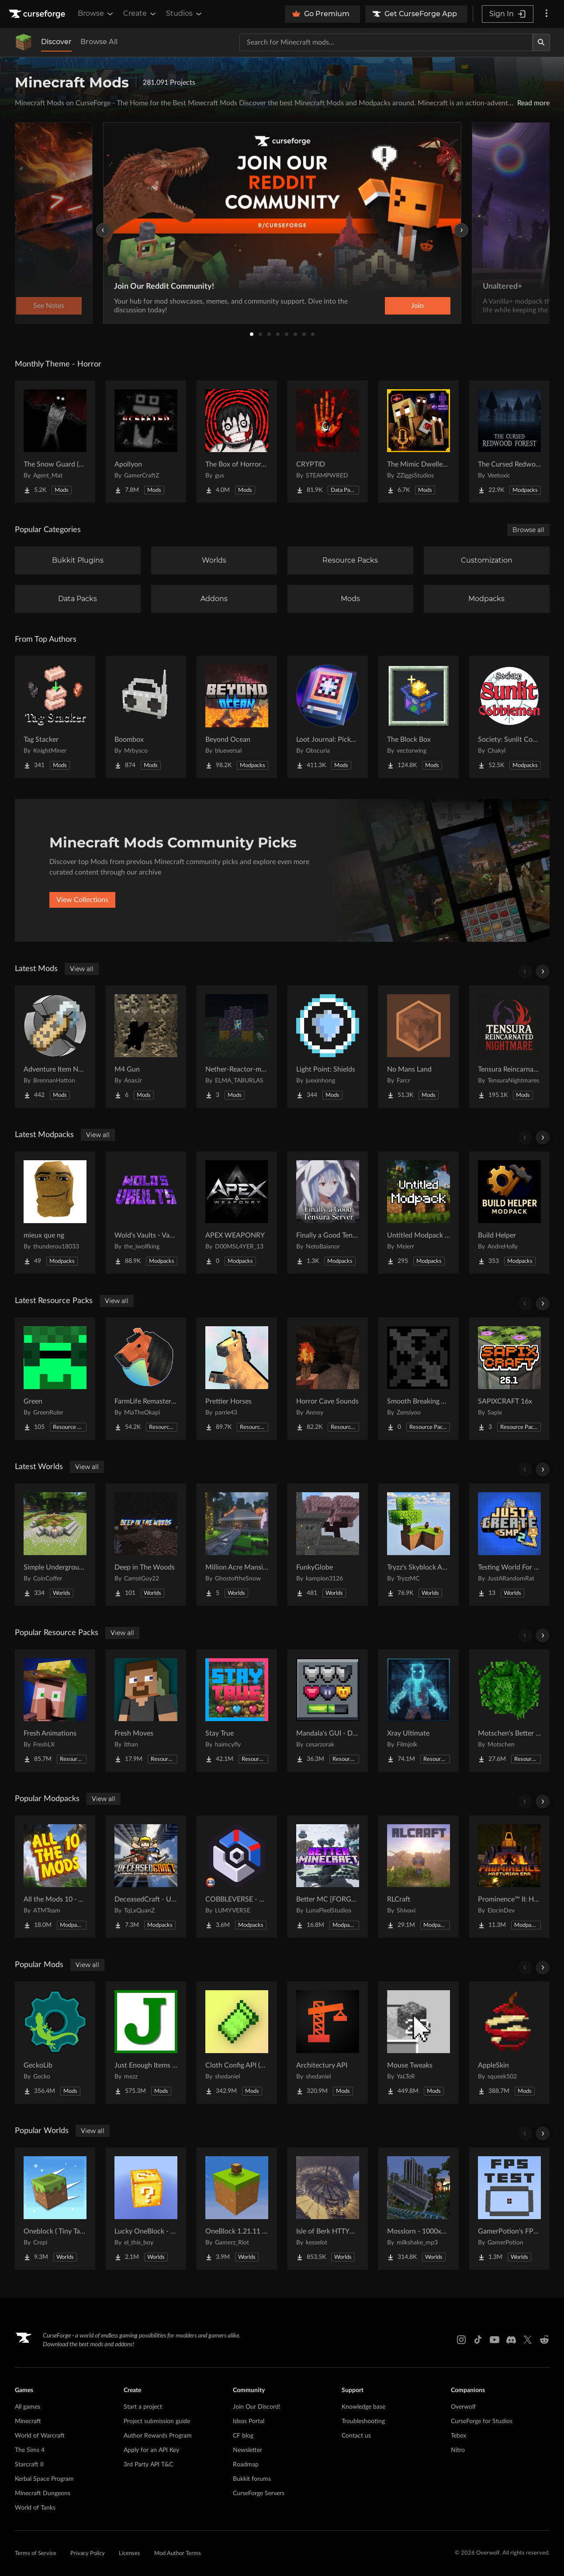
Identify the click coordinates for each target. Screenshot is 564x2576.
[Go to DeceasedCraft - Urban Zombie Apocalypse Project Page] (146, 1876)
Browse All (99, 42)
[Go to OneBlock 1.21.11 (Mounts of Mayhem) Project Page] (237, 2208)
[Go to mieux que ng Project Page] (55, 1212)
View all (81, 969)
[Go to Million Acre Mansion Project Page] (237, 1544)
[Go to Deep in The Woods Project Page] (146, 1544)
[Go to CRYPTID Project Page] (327, 441)
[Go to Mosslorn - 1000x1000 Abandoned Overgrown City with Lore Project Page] (418, 2208)
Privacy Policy (87, 2553)
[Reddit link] (544, 2339)
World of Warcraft (40, 2436)
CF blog (243, 2436)
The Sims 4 (30, 2450)
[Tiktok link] (478, 2339)
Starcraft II (29, 2465)
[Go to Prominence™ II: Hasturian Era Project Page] (509, 1876)
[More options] (546, 14)
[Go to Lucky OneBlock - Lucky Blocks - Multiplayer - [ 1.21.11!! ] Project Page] (146, 2208)
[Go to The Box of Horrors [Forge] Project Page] (237, 441)
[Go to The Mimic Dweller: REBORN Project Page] (418, 441)
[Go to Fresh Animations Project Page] (55, 1710)
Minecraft (28, 2421)
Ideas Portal (248, 2421)
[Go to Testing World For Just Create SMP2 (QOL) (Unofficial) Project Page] (509, 1544)
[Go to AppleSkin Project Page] (509, 2042)
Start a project (143, 2407)
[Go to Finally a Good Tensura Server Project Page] (327, 1212)
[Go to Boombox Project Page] (146, 717)
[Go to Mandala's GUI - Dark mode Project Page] (327, 1710)
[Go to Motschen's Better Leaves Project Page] (509, 1710)
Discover (56, 42)
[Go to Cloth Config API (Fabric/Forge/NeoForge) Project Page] (237, 2042)
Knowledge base (363, 2407)
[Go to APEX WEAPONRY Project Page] (237, 1212)
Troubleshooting (363, 2421)
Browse (96, 13)
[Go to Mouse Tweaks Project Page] (418, 2042)
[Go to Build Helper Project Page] (509, 1212)
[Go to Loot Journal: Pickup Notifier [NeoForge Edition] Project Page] (327, 717)
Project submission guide (157, 2421)
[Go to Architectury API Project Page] (327, 2042)
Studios (184, 13)
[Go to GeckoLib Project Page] (55, 2042)
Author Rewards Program (158, 2436)
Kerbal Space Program (44, 2479)
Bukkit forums (252, 2479)
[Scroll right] (543, 972)
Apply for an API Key (151, 2450)
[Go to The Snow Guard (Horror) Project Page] (55, 441)
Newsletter (247, 2450)
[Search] (541, 42)
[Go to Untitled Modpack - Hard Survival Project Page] (418, 1212)
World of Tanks (35, 2508)
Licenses (129, 2553)
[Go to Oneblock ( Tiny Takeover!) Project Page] (55, 2208)
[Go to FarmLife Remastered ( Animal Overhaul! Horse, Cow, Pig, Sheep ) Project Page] (146, 1378)
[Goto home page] (38, 14)
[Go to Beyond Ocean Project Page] (237, 717)
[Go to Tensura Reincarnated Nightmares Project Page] (509, 1046)
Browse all (528, 530)
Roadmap (246, 2465)
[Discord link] (511, 2339)
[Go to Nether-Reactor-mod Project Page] (237, 1046)
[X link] (527, 2339)
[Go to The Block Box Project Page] (418, 717)
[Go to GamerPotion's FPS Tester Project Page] (509, 2208)
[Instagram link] (461, 2339)
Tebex (458, 2436)
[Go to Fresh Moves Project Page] (146, 1710)
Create (140, 13)
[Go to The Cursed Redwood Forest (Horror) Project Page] (509, 441)
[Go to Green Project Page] (55, 1378)
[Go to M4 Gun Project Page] (146, 1046)
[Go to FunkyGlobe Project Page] (327, 1544)
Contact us (356, 2436)
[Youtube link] (494, 2339)
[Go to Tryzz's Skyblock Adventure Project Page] (418, 1544)
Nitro (458, 2450)
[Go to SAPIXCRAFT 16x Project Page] (509, 1378)
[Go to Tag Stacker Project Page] (55, 717)
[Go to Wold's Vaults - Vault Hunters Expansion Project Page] (146, 1212)
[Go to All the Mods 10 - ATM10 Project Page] (55, 1876)
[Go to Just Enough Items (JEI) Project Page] (146, 2042)
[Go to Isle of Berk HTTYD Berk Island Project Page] (327, 2208)
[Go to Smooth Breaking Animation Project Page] (418, 1378)
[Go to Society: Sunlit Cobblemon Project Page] (509, 717)
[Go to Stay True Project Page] (237, 1710)
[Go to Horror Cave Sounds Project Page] (327, 1378)
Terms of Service (35, 2553)
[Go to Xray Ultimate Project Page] (418, 1710)
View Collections (82, 899)
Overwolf (463, 2407)
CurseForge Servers (258, 2493)
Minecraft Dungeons (42, 2493)
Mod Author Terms (177, 2553)
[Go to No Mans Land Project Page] (418, 1046)
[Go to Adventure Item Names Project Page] (55, 1046)
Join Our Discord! (256, 2407)
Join (417, 305)
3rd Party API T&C (148, 2465)
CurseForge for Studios (481, 2421)
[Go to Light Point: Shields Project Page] (327, 1046)
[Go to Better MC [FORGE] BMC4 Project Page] (327, 1876)
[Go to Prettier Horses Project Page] (237, 1378)
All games (27, 2407)
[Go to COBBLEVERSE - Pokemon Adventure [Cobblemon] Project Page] (237, 1876)
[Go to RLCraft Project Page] (418, 1876)
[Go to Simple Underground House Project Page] (55, 1544)
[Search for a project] (386, 42)
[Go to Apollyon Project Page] (146, 441)
